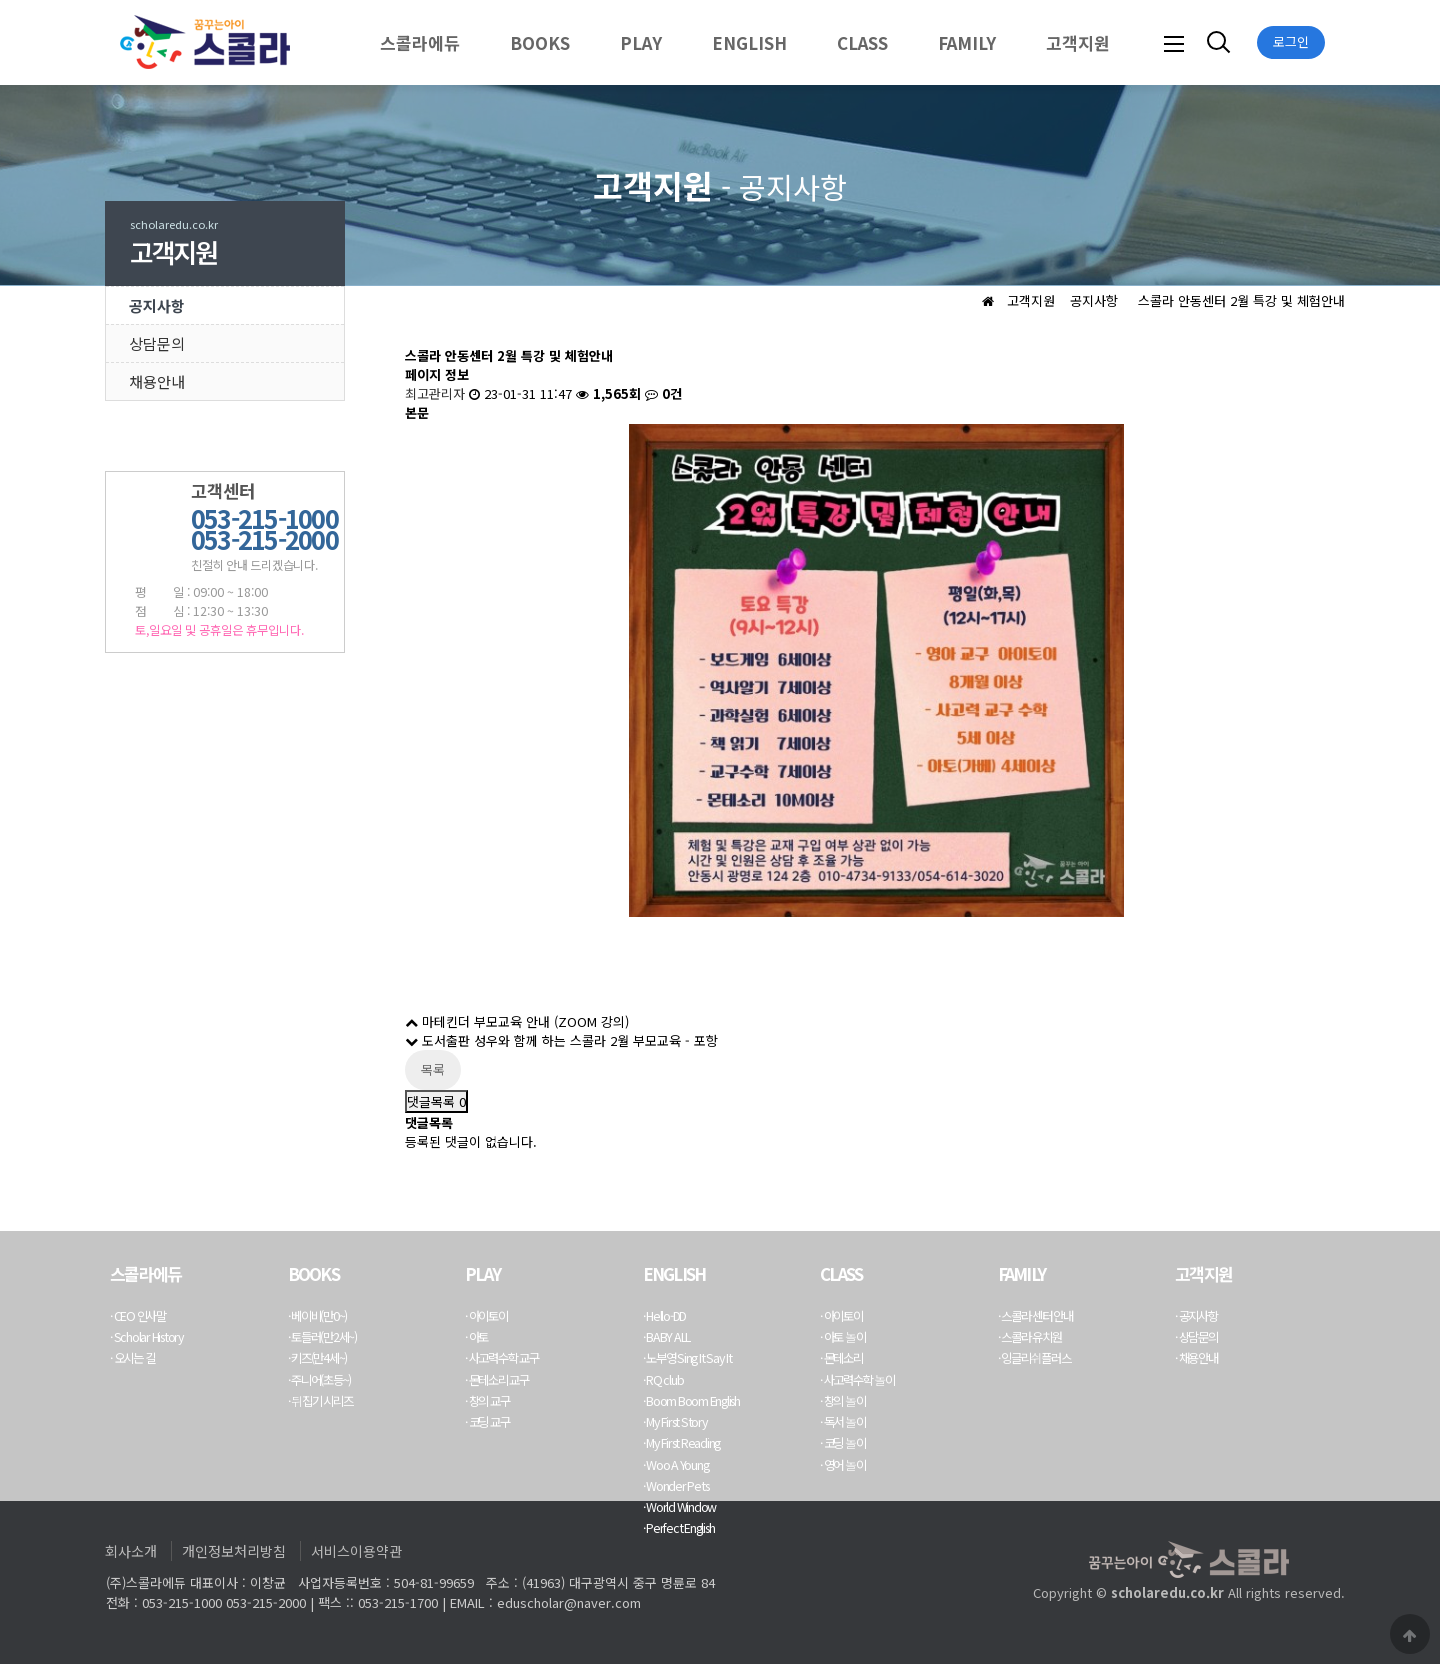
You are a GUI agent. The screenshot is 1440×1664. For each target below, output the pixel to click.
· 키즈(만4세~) (318, 1358)
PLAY (641, 42)
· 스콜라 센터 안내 (1035, 1316)
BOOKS (540, 42)
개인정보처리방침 (234, 1551)
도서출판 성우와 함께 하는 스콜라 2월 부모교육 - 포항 (561, 1040)
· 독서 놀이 (843, 1422)
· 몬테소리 (841, 1358)
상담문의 (157, 343)
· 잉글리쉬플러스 (1034, 1358)
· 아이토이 (486, 1316)
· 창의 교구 (487, 1401)
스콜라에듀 (420, 42)
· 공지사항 (1196, 1316)
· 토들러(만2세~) (322, 1337)
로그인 (1291, 41)
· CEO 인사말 (138, 1316)
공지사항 (157, 305)
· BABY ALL (667, 1337)
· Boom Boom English (691, 1401)
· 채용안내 (1196, 1358)
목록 (433, 1069)
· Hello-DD (665, 1316)
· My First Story (675, 1422)
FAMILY (967, 42)
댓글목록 (436, 1101)
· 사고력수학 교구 (502, 1358)
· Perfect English (679, 1528)
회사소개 (131, 1551)
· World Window (680, 1507)
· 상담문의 (1196, 1337)
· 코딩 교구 (487, 1422)
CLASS (862, 42)
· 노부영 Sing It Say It (687, 1358)
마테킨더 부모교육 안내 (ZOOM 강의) (517, 1021)
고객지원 (1078, 42)
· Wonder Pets (676, 1486)
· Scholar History (147, 1337)
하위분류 (470, 42)
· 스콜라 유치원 (1030, 1337)
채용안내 (157, 381)
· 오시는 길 (132, 1358)
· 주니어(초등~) (320, 1380)
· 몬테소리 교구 (497, 1380)
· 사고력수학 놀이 (857, 1380)
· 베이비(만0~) (318, 1316)
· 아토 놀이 (843, 1337)
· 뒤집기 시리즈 (320, 1401)
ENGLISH (749, 42)
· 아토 (476, 1337)
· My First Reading (682, 1443)
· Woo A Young (676, 1465)
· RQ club (663, 1380)
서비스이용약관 (356, 1551)
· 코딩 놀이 (843, 1443)
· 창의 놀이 (843, 1401)
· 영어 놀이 (843, 1465)
